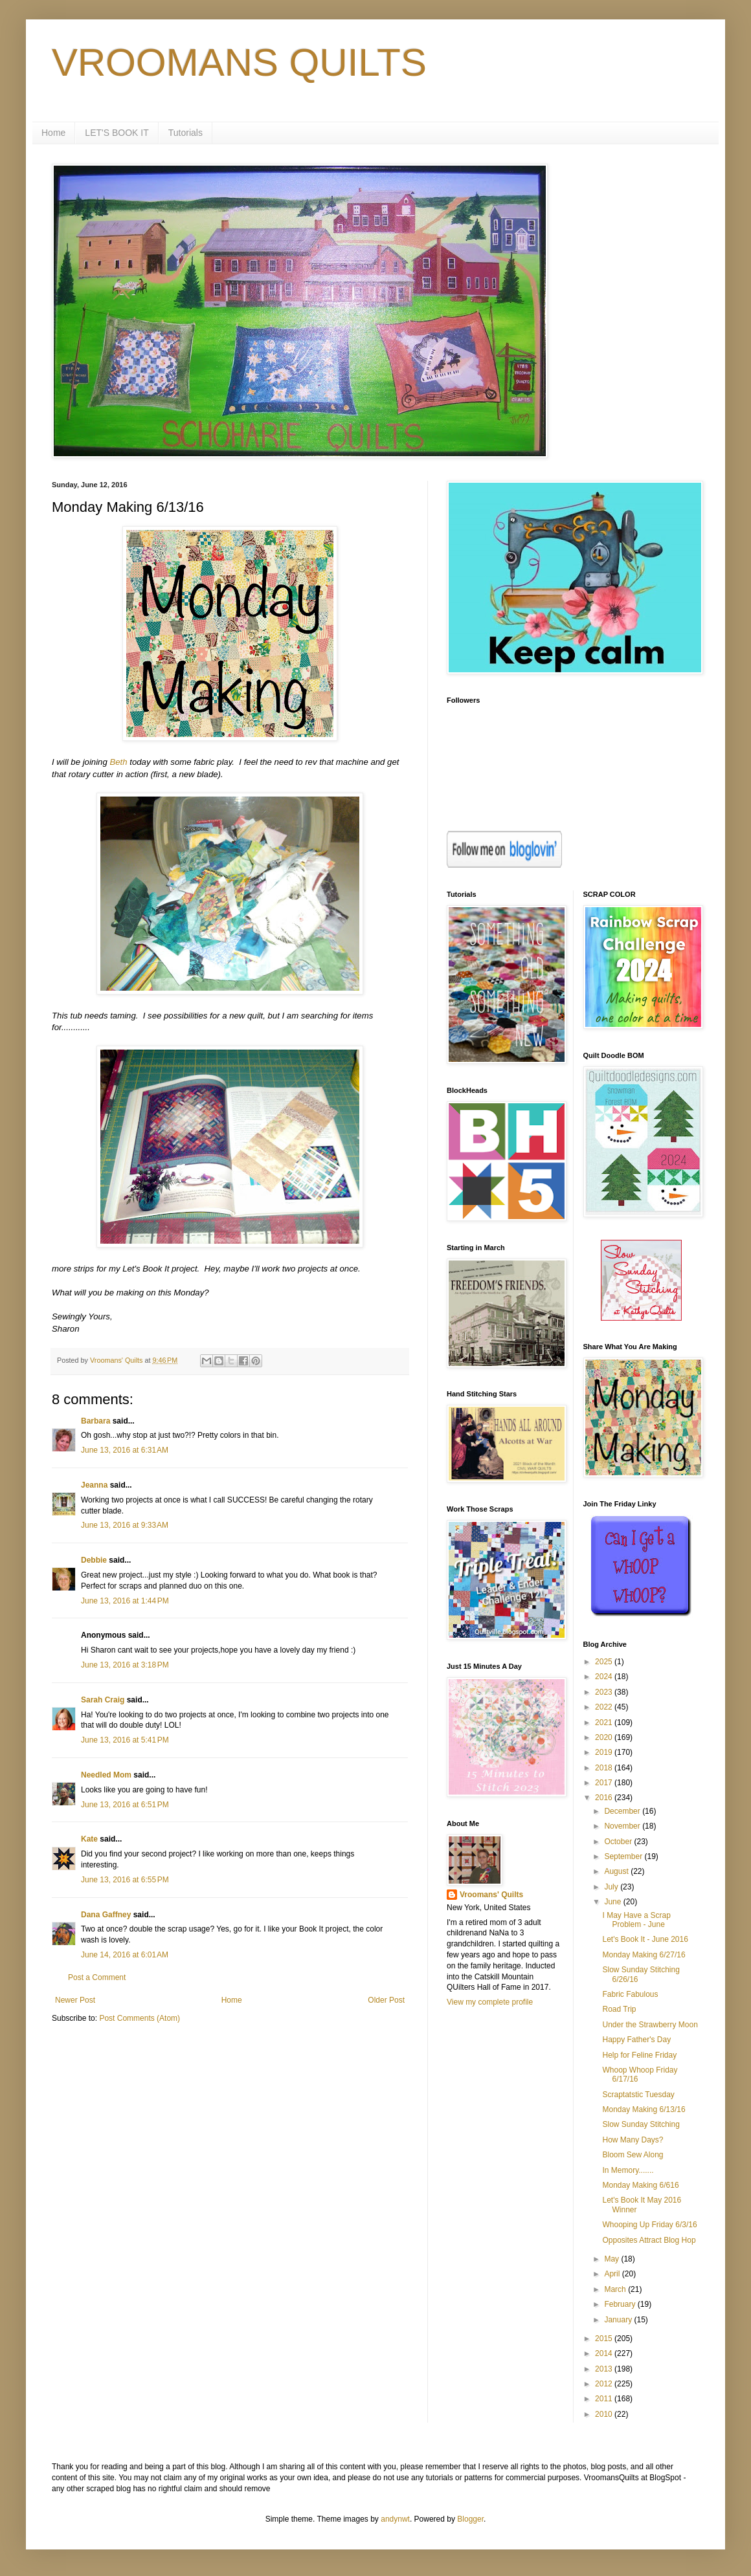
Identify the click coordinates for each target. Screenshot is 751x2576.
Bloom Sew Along (632, 2154)
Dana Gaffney (106, 1914)
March (616, 2289)
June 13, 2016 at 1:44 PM (125, 1600)
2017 (604, 1782)
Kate (89, 1839)
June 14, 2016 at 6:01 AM (124, 1954)
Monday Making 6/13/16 (643, 2109)
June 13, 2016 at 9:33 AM (124, 1525)
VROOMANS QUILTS (239, 62)
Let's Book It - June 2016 (645, 1939)
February (620, 2304)
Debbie (94, 1560)
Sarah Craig (102, 1699)
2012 (604, 2383)
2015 (604, 2338)
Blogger (470, 2519)
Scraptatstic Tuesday (638, 2094)
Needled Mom (106, 1774)
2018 (604, 1767)
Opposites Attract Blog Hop (648, 2240)
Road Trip (619, 2009)
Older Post (386, 2000)
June (613, 1901)
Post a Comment (97, 1977)
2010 (604, 2414)
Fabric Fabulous (630, 1994)
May (612, 2258)
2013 (604, 2368)
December (623, 1811)
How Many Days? (632, 2139)
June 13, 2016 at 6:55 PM (125, 1879)
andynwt (395, 2519)
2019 (604, 1752)
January (619, 2319)
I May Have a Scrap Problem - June (636, 1920)
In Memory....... (627, 2170)
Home (53, 132)
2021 (604, 1722)
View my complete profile (490, 2002)
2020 (604, 1737)
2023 (604, 1692)
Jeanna (94, 1485)
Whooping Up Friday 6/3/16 (649, 2224)
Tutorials (185, 132)
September (624, 1856)
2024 (604, 1676)
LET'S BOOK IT (116, 132)
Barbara (95, 1421)
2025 (604, 1661)
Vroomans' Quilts (491, 1894)
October (619, 1841)
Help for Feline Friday (639, 2055)
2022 (604, 1707)
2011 (604, 2398)
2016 (604, 1797)
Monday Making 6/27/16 (643, 1954)
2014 (604, 2353)
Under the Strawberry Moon (649, 2024)
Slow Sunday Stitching (640, 2124)
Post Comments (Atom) (139, 2018)
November (623, 1826)
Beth (118, 762)
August (617, 1871)
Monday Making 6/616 (640, 2185)
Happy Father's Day (636, 2039)
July (612, 1886)
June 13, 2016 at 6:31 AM (124, 1450)
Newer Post (75, 2000)
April (613, 2273)
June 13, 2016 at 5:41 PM (125, 1740)
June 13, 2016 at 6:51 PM (125, 1804)
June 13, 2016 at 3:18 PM (125, 1664)
